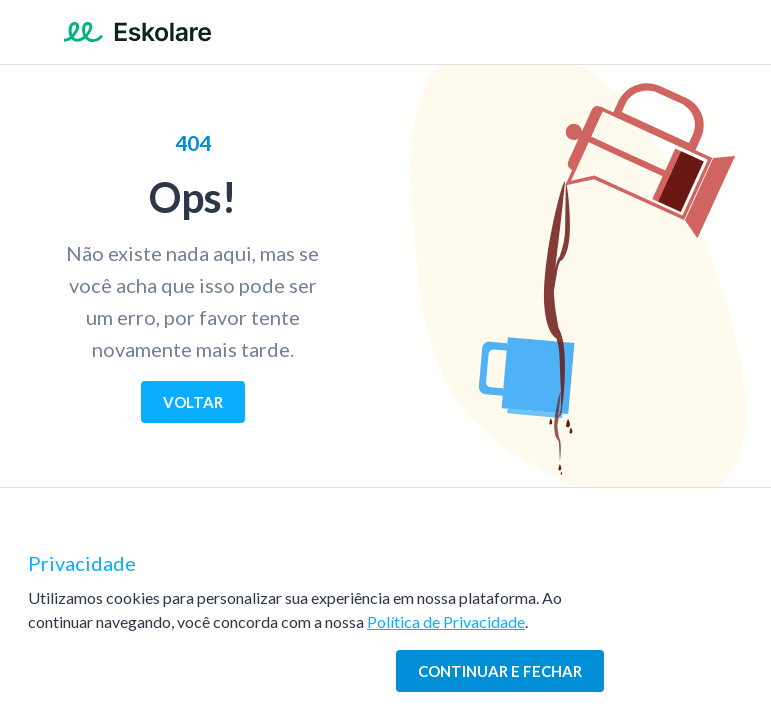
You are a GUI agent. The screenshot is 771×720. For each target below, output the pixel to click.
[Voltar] (193, 402)
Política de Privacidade (446, 621)
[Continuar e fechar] (500, 671)
